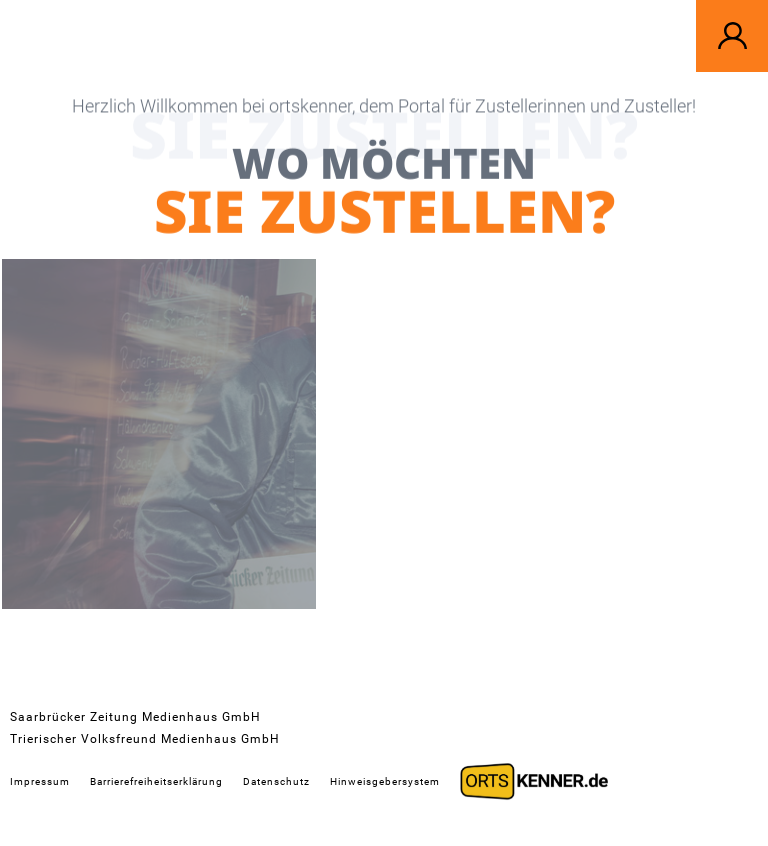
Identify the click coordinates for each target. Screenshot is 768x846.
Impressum (40, 781)
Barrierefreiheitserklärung (156, 781)
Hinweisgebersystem (385, 781)
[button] (732, 36)
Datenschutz (276, 781)
